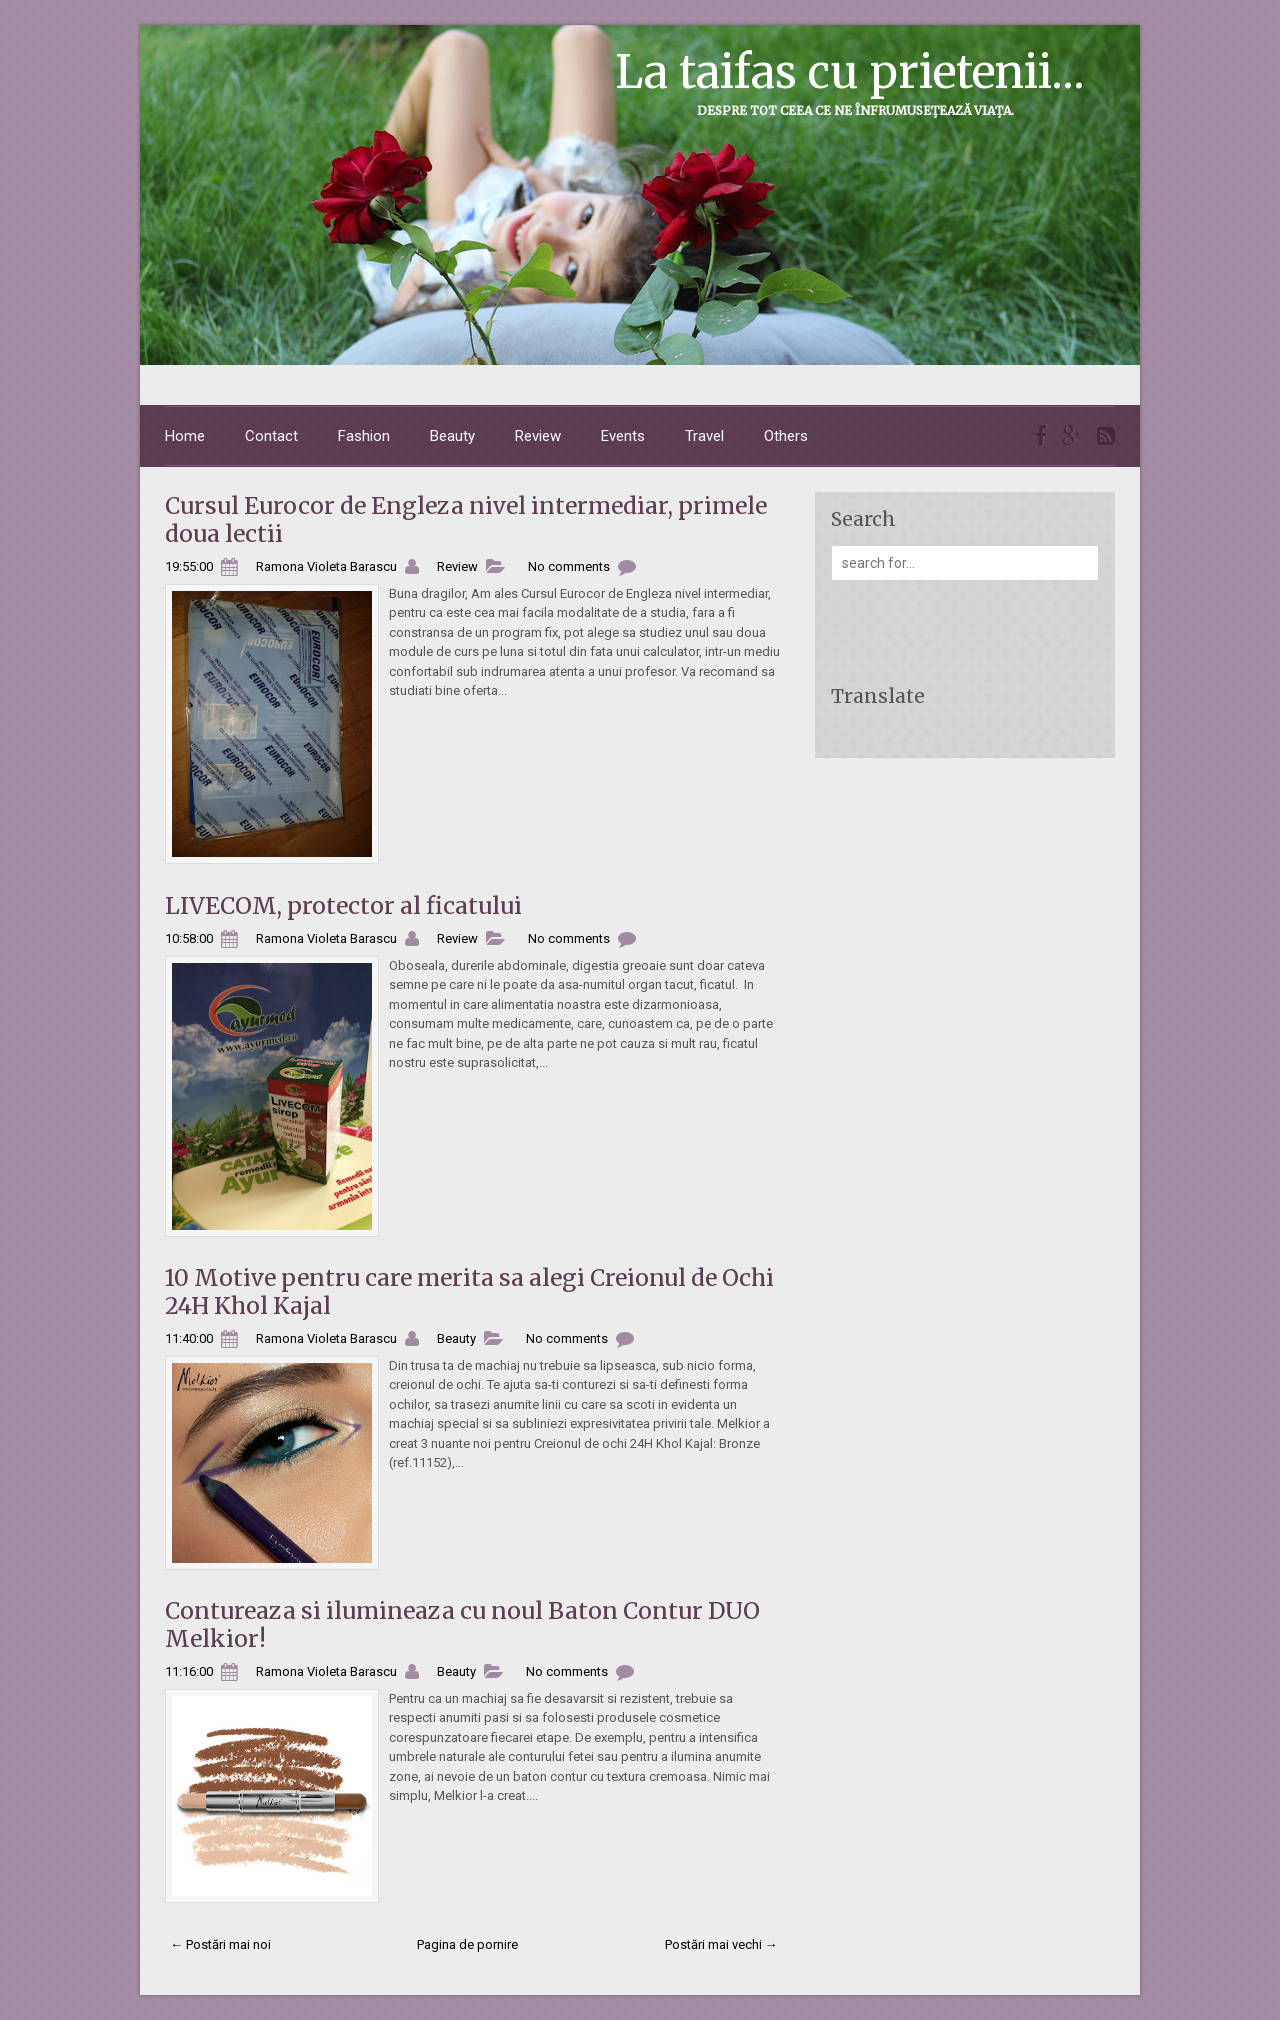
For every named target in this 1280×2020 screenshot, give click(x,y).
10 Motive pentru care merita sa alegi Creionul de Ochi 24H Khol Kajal (469, 1291)
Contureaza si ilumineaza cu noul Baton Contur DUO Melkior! (462, 1624)
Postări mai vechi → (721, 1944)
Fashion (364, 436)
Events (623, 436)
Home (185, 436)
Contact (271, 436)
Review (538, 436)
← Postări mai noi (220, 1944)
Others (786, 436)
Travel (704, 436)
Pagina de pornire (467, 1944)
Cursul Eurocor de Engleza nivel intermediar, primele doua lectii (466, 519)
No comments (569, 566)
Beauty (452, 436)
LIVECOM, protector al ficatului (343, 905)
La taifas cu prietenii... (850, 72)
